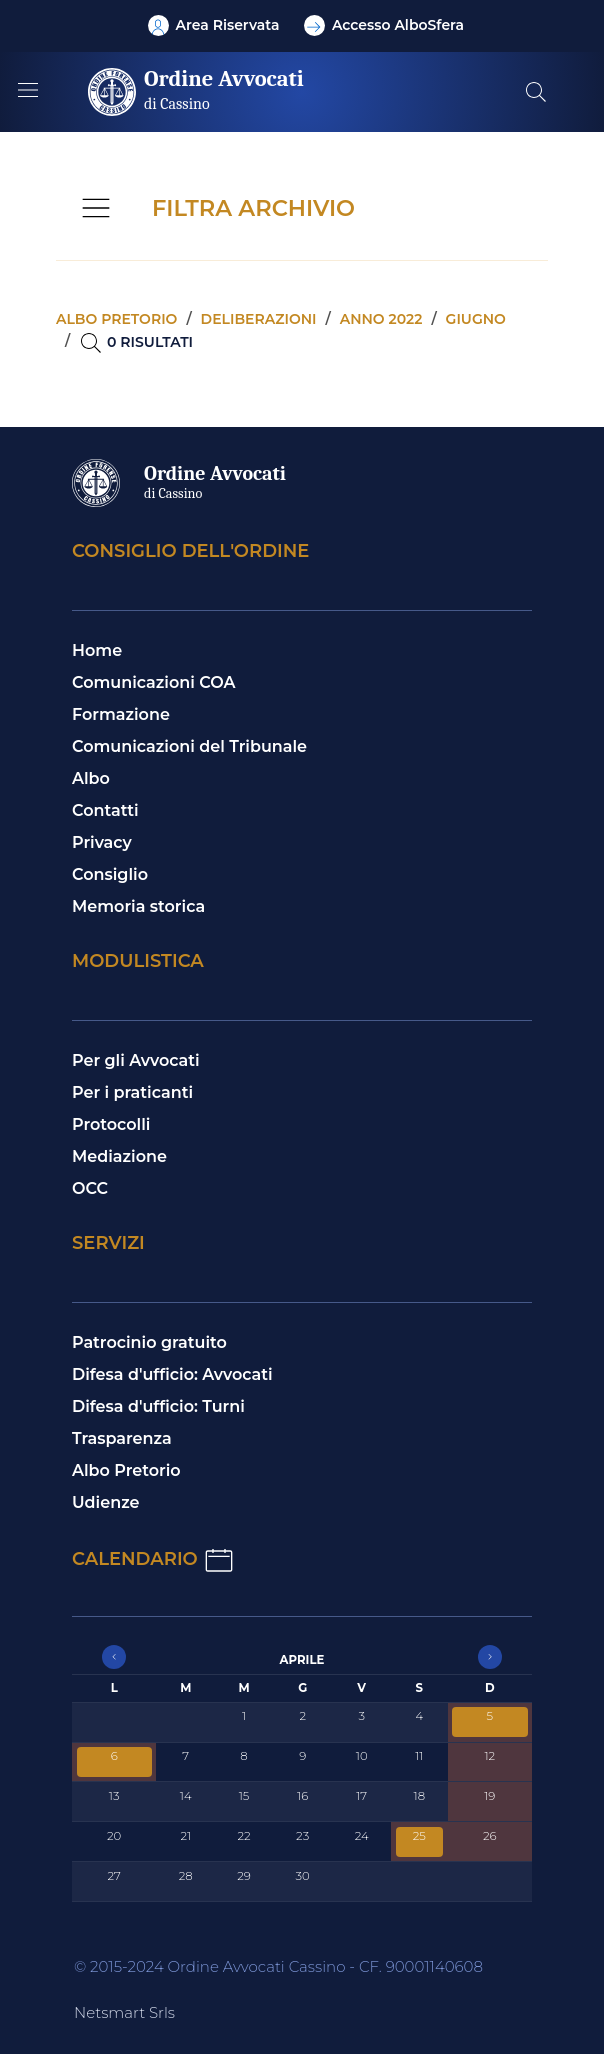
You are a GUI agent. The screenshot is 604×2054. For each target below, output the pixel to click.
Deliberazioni (259, 319)
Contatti (105, 810)
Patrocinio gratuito (149, 1342)
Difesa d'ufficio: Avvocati (172, 1374)
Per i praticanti (132, 1092)
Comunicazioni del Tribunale (189, 746)
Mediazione (119, 1156)
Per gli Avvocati (136, 1060)
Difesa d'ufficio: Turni (158, 1406)
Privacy (102, 842)
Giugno (476, 319)
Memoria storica (138, 906)
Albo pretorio (116, 319)
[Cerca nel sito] (536, 92)
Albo (91, 778)
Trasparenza (122, 1438)
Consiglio (110, 874)
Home (97, 650)
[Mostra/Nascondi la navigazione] (28, 90)
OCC (90, 1188)
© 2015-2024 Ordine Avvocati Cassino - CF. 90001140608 (278, 1966)
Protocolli (111, 1124)
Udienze (106, 1502)
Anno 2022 (381, 319)
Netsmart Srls (124, 2012)
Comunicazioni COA (154, 682)
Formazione (121, 714)
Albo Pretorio (126, 1470)
